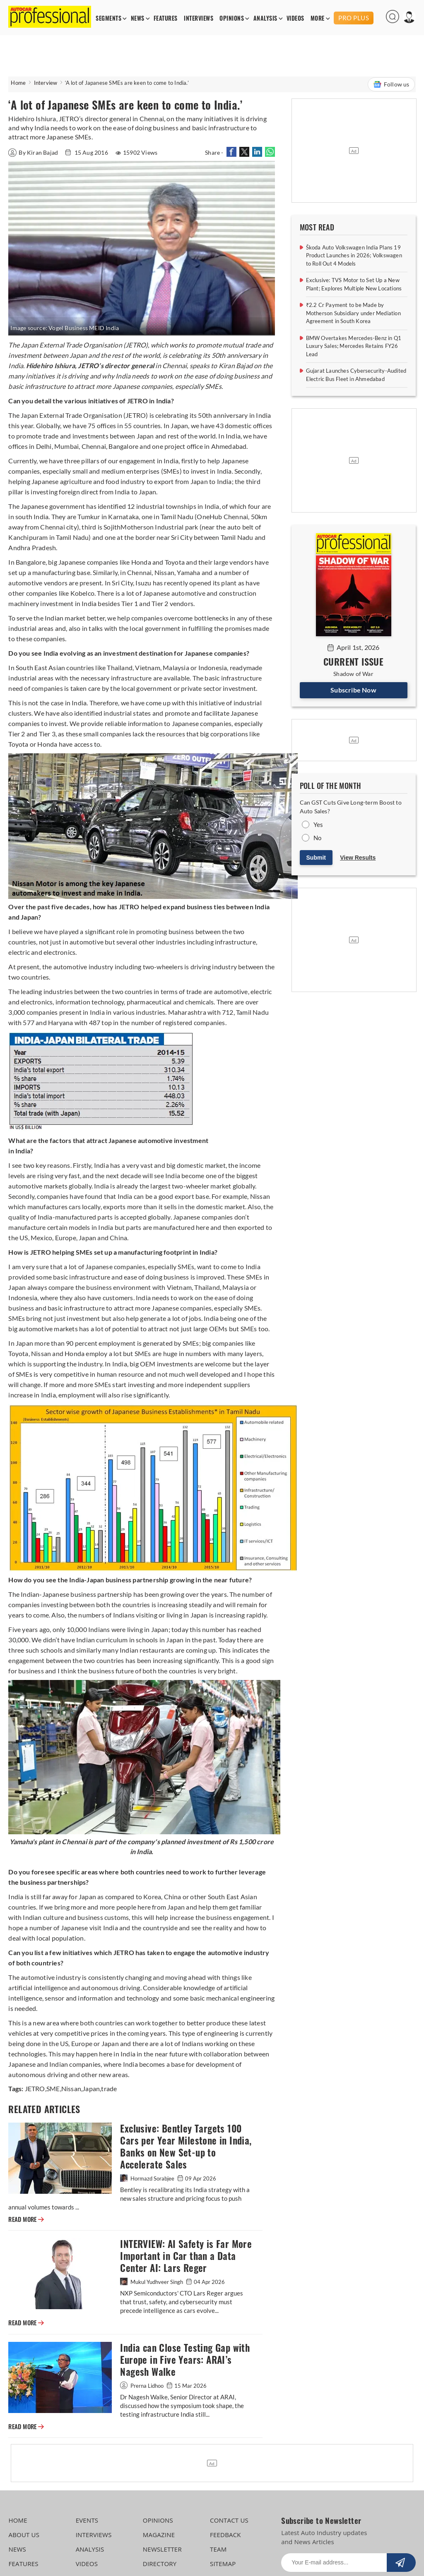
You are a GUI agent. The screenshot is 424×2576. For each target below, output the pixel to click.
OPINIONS (231, 18)
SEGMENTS (108, 18)
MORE (318, 18)
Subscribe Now (353, 690)
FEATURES (166, 18)
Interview (46, 82)
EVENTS (87, 2520)
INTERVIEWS (198, 18)
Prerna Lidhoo (142, 2385)
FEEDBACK (225, 2534)
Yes (318, 824)
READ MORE (26, 2219)
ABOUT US (23, 2534)
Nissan (71, 2088)
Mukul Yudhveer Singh (152, 2282)
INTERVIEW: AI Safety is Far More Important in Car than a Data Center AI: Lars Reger (186, 2256)
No (317, 837)
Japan (91, 2088)
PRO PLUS (353, 18)
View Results (358, 857)
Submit (316, 857)
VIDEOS (295, 18)
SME (53, 2088)
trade (109, 2088)
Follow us (391, 84)
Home (18, 82)
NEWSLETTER (162, 2549)
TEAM (218, 2549)
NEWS (138, 18)
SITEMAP (223, 2563)
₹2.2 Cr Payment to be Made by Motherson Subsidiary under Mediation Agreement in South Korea (353, 313)
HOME (17, 2520)
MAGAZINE (159, 2534)
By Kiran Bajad (33, 152)
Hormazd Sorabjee (148, 2178)
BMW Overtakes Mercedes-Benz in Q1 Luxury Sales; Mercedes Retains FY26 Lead (354, 346)
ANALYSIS (265, 18)
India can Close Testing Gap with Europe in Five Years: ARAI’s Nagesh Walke (185, 2359)
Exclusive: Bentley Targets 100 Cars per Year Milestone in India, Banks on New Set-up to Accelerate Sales (185, 2146)
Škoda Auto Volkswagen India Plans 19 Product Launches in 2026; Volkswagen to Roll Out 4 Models (354, 255)
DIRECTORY (160, 2563)
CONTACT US (229, 2520)
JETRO (35, 2088)
